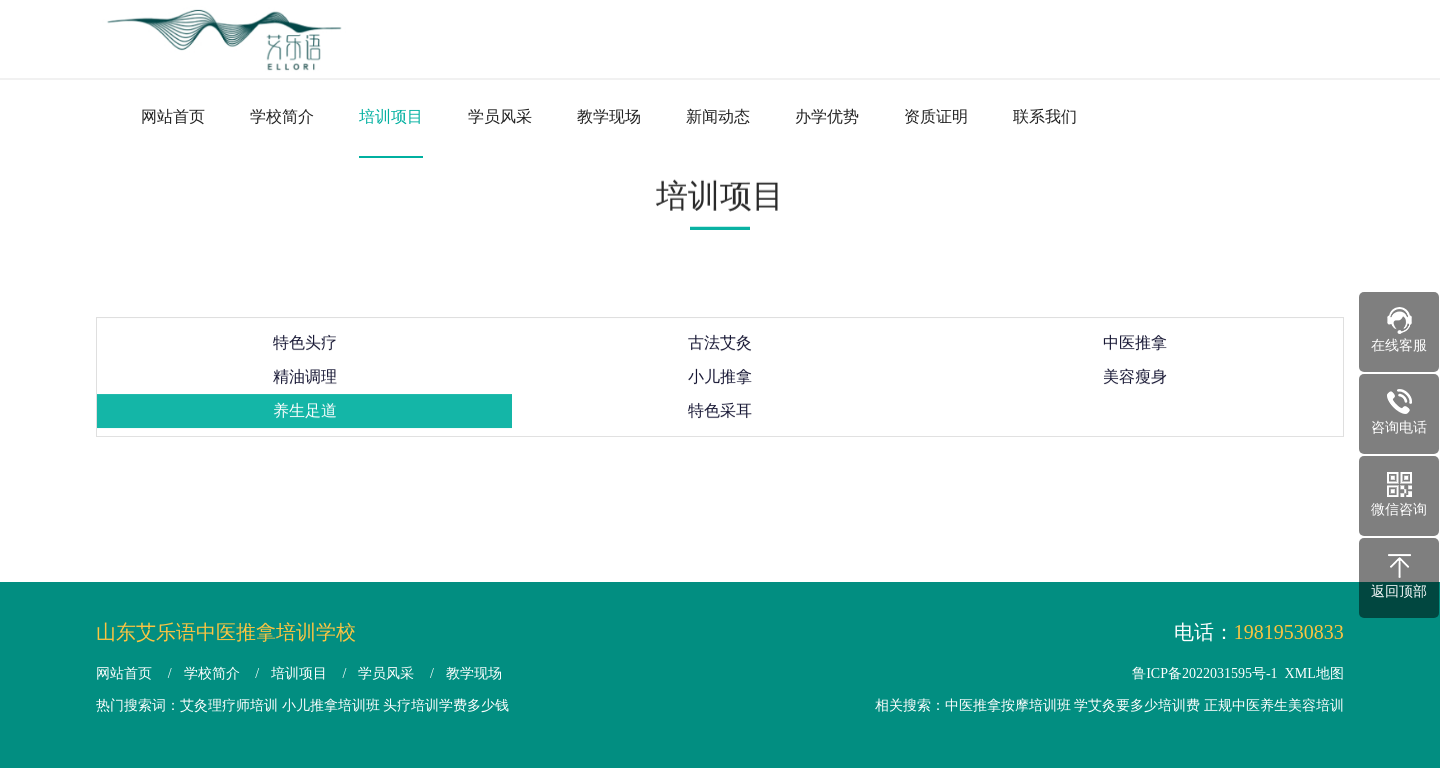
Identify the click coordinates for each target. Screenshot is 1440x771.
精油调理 (305, 387)
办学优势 (827, 116)
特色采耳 (720, 421)
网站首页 (173, 116)
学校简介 (282, 116)
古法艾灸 (720, 353)
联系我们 (1045, 116)
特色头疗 (305, 353)
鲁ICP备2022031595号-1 (1204, 673)
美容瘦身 (1135, 387)
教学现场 (609, 116)
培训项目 (391, 116)
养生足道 (305, 421)
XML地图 (1314, 673)
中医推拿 (1135, 353)
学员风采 (500, 116)
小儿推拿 (720, 387)
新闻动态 (718, 116)
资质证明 (936, 116)
